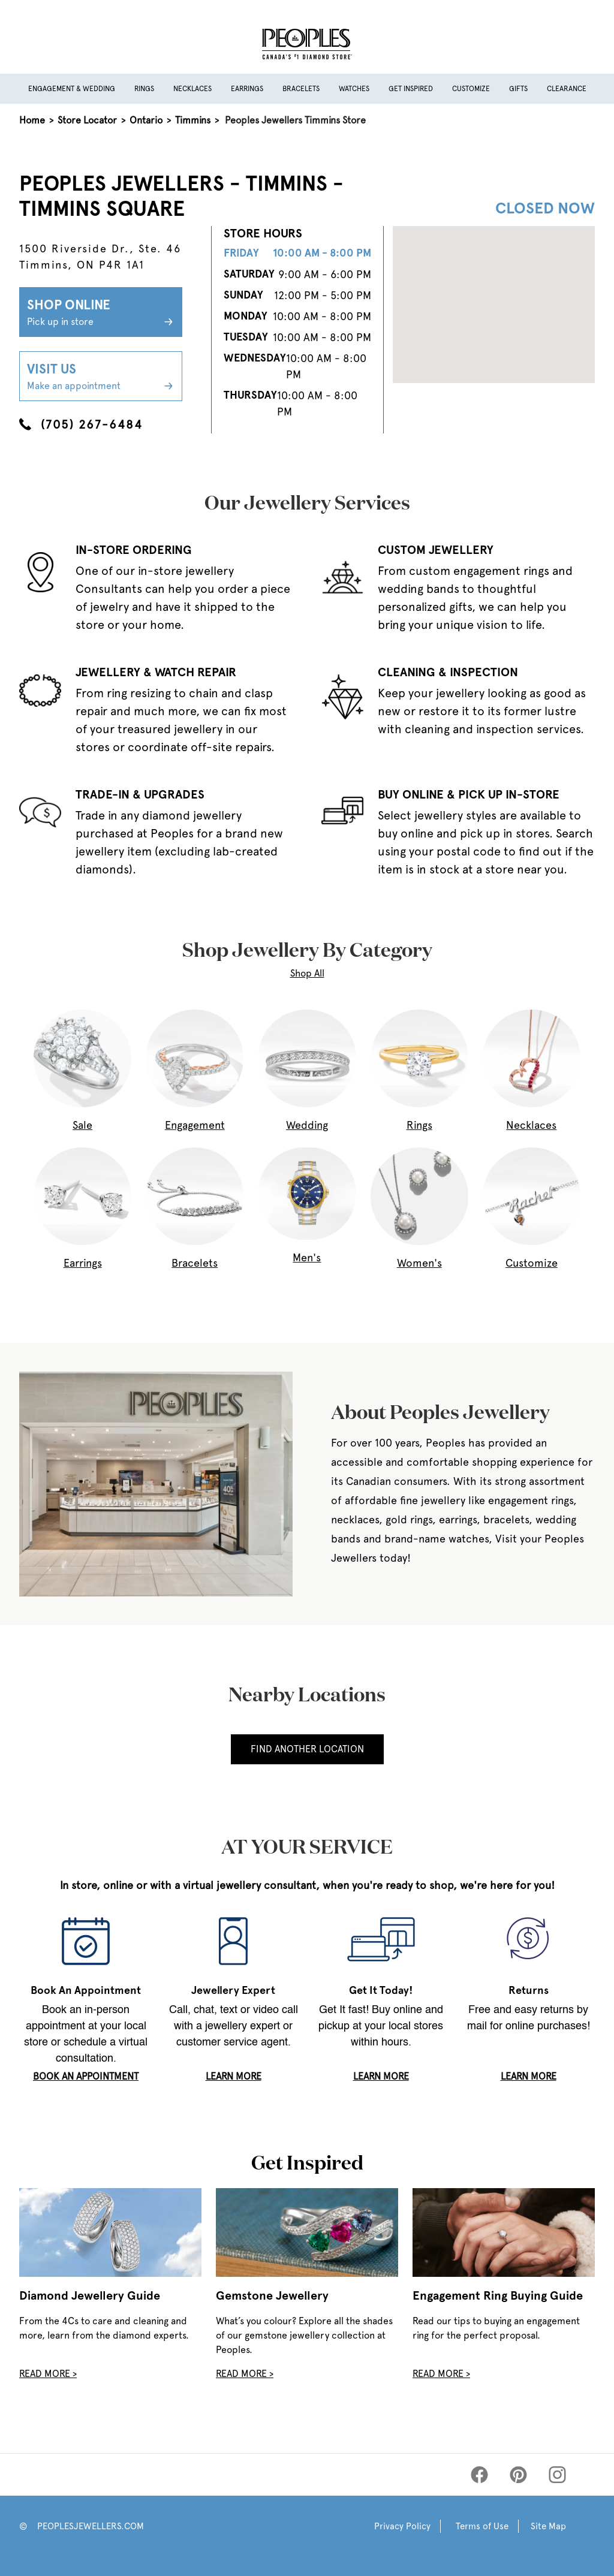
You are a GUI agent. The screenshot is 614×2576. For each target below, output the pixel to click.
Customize (471, 89)
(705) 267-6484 (81, 424)
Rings (144, 89)
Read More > (48, 2373)
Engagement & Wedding (71, 89)
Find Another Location (307, 1749)
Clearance (566, 89)
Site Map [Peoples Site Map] (548, 2526)
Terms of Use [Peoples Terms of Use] (482, 2526)
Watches (354, 89)
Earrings (247, 89)
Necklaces (192, 89)
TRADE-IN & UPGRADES (140, 794)
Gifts (518, 89)
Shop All (307, 973)
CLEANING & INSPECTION (448, 672)
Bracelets (301, 89)
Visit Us (100, 377)
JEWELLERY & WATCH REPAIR (156, 672)
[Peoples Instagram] (557, 2474)
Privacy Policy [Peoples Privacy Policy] (402, 2526)
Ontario (146, 120)
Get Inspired (411, 89)
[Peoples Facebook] (479, 2474)
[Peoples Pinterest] (518, 2474)
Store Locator (87, 120)
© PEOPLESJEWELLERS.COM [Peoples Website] (81, 2526)
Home (32, 120)
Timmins (192, 120)
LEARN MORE (233, 2076)
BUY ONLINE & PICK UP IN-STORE (468, 794)
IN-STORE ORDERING (134, 550)
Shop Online (100, 313)
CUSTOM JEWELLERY (435, 550)
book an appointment (86, 2076)
